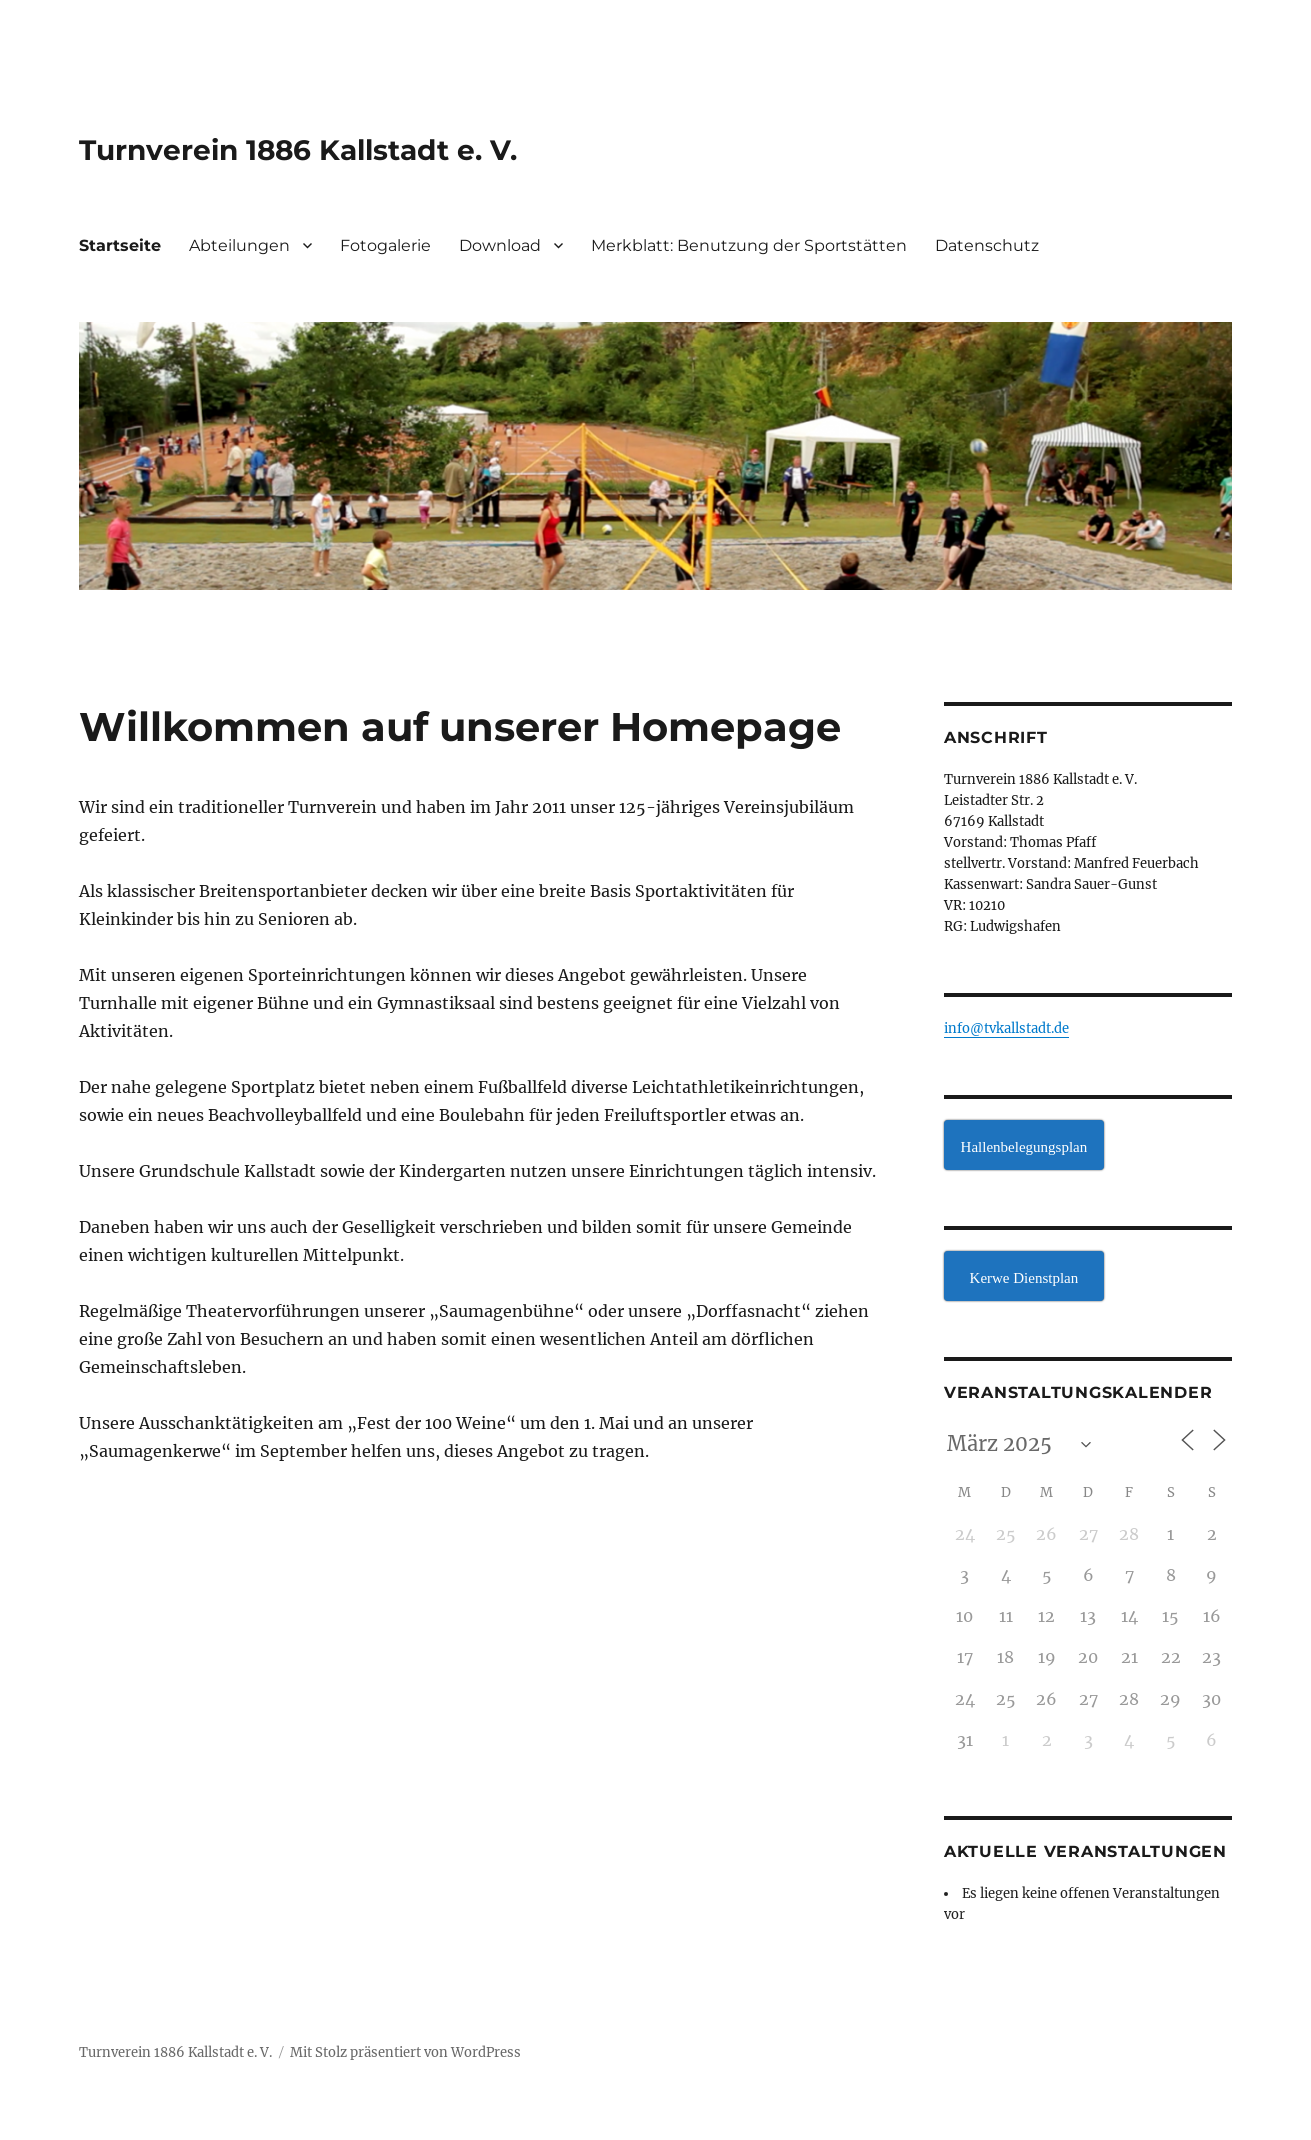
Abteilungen (239, 245)
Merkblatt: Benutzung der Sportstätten (749, 245)
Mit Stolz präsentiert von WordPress (405, 2052)
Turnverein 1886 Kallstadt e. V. (298, 150)
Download (500, 245)
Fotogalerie (385, 245)
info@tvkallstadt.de (1006, 1028)
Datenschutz (987, 245)
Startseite (120, 245)
